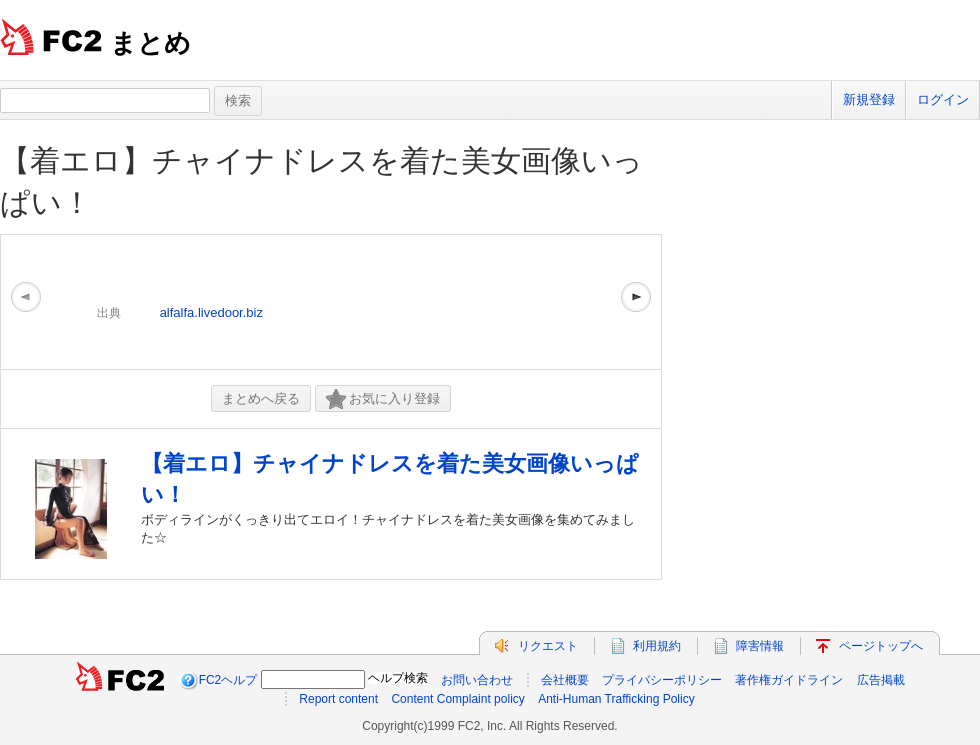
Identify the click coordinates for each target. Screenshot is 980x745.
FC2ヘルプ (228, 680)
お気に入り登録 (383, 399)
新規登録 (869, 99)
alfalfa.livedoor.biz (211, 312)
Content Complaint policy (457, 699)
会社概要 (565, 680)
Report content (338, 699)
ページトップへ (881, 646)
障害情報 (760, 646)
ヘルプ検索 (398, 678)
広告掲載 (881, 680)
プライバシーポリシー (662, 680)
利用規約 (657, 646)
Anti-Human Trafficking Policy (616, 699)
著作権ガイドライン (789, 680)
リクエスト (548, 646)
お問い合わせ (477, 680)
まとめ (150, 43)
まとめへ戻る (261, 398)
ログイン (943, 99)
